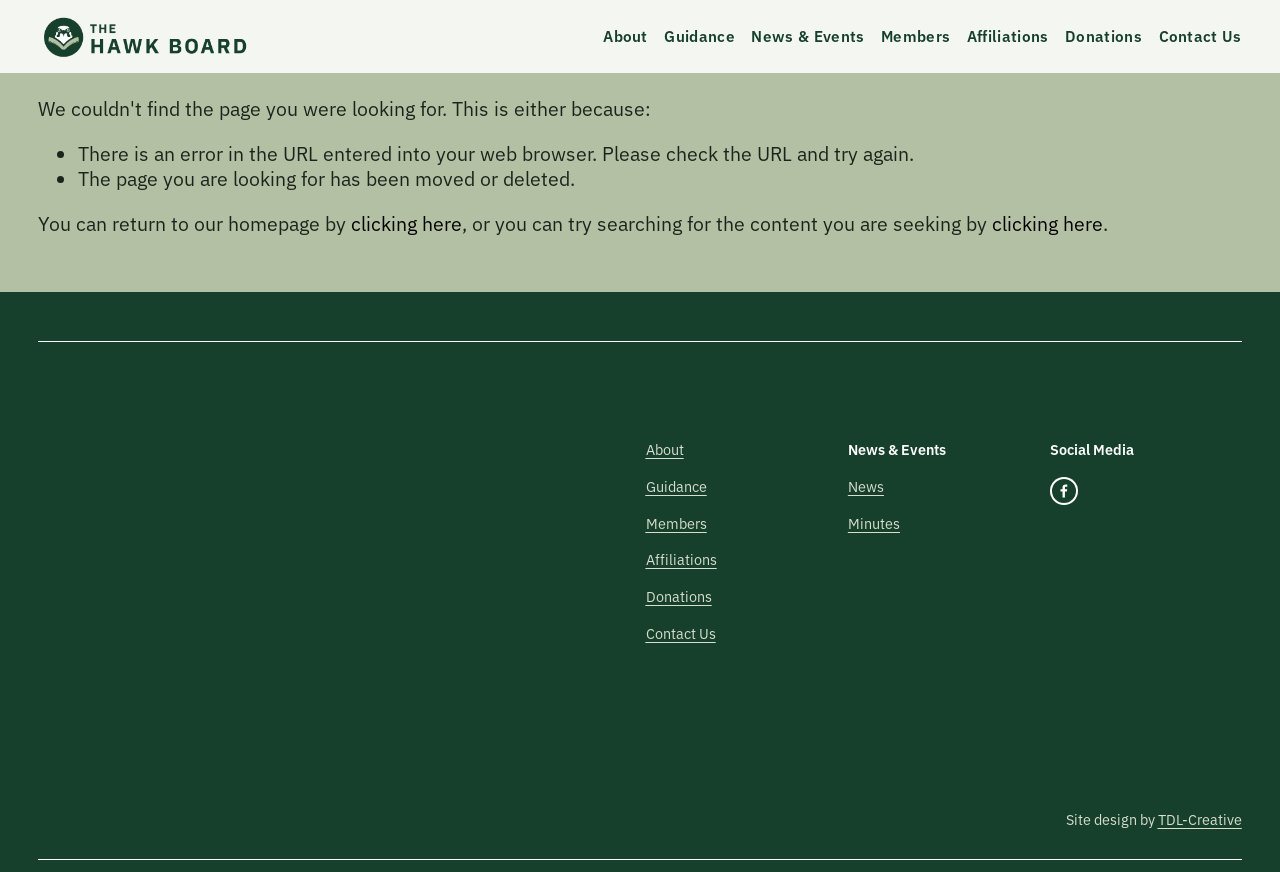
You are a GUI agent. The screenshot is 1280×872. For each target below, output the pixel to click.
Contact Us (1200, 35)
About (625, 35)
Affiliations (1008, 35)
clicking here (406, 222)
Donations (1103, 35)
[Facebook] (1064, 491)
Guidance (699, 35)
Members (915, 35)
